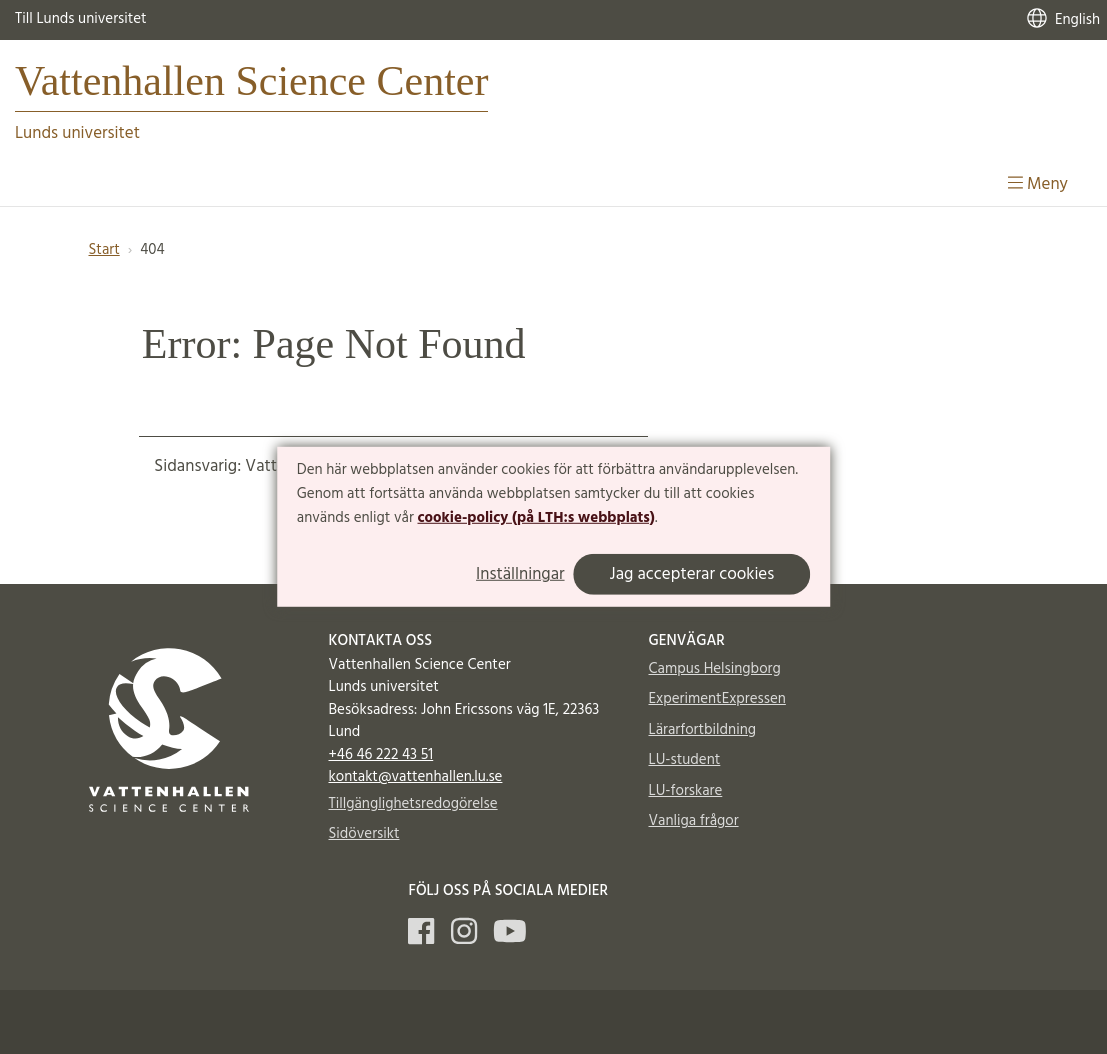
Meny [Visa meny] (1038, 184)
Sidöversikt (364, 834)
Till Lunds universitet (81, 19)
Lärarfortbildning (702, 730)
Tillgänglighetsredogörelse (413, 804)
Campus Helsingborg (715, 669)
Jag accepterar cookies (692, 574)
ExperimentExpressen (717, 699)
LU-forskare (686, 791)
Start (104, 250)
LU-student (685, 760)
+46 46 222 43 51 (381, 755)
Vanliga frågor (694, 821)
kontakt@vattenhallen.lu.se (416, 777)
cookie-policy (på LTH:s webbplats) (536, 517)
